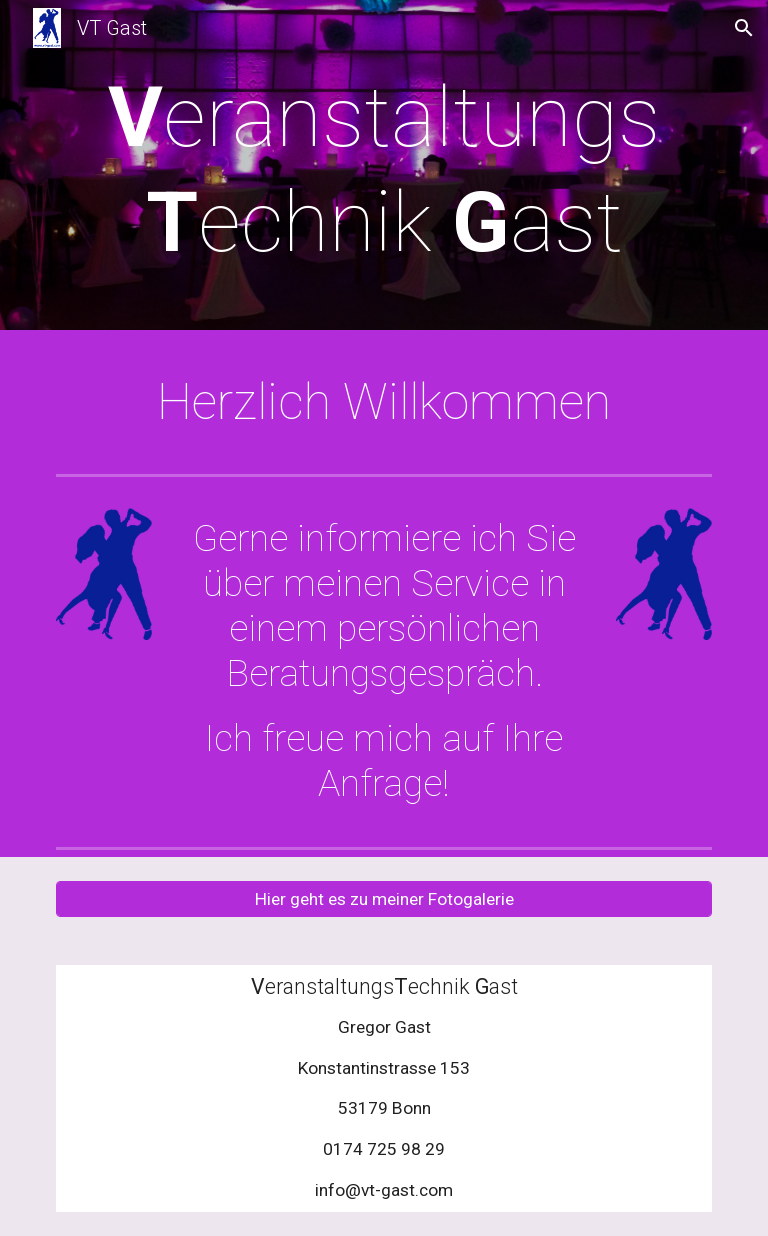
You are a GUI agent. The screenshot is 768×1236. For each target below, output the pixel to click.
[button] (744, 28)
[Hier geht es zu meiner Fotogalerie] (383, 898)
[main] (383, 170)
